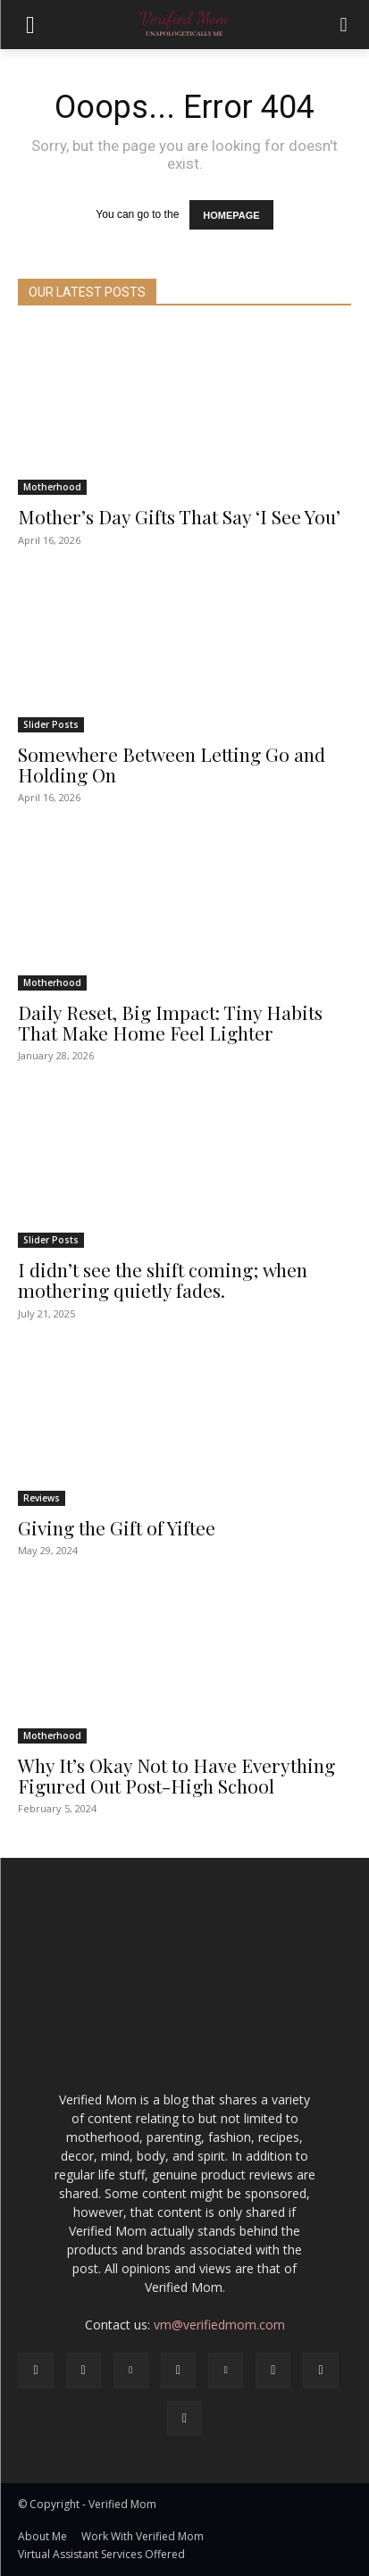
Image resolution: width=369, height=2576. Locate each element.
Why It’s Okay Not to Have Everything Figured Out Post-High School (176, 1775)
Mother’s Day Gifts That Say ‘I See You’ (179, 516)
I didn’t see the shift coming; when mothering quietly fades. (162, 1279)
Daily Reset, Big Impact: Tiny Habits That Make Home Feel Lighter (170, 1022)
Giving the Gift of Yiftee (116, 1527)
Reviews (41, 1498)
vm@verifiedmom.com (219, 2324)
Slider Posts (51, 724)
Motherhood (52, 487)
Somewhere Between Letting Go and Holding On (171, 764)
